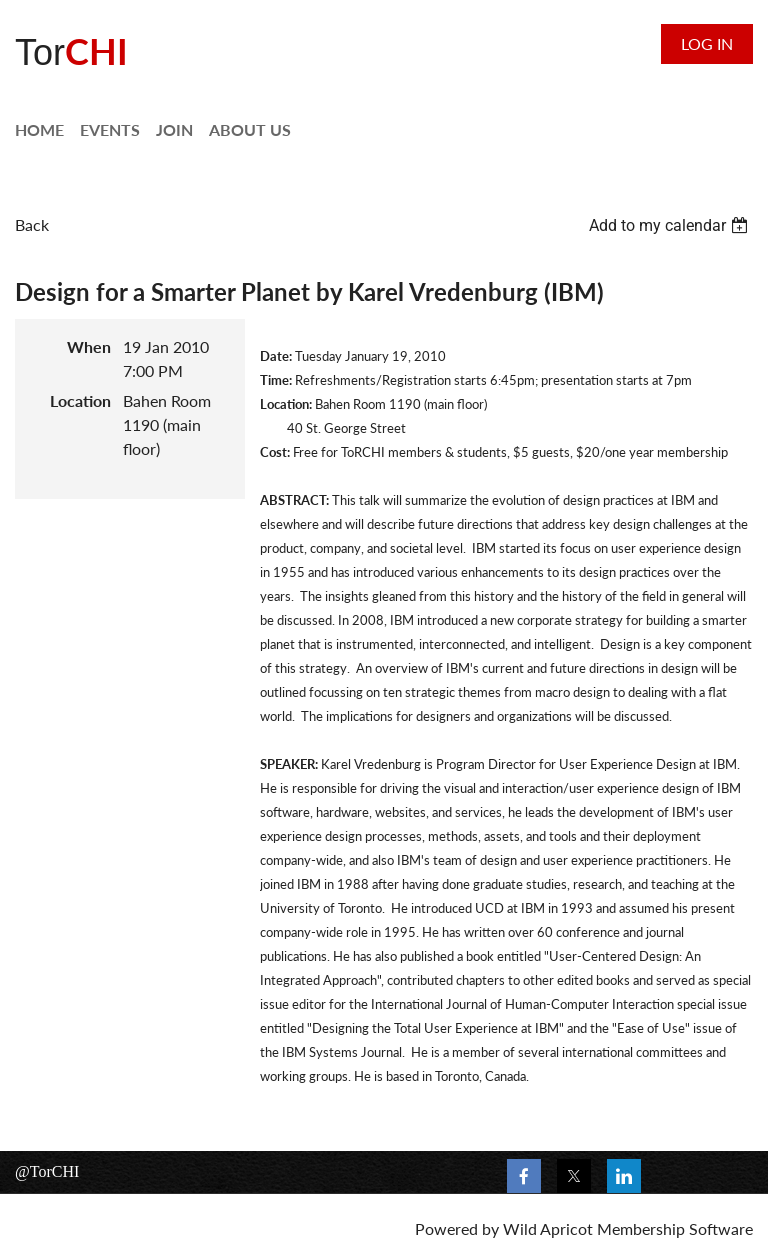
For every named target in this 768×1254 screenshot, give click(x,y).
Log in (707, 43)
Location (80, 400)
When (89, 346)
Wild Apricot (548, 1228)
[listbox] (671, 225)
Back (32, 224)
